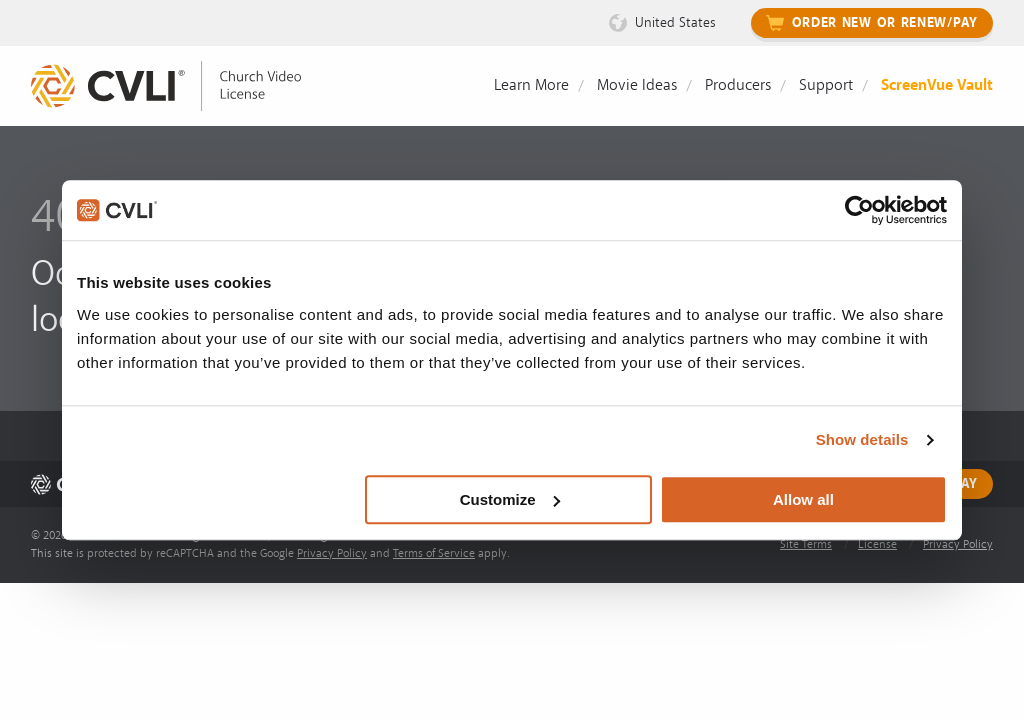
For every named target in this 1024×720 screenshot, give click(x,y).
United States (675, 22)
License (877, 544)
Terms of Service (434, 553)
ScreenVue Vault (937, 85)
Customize (510, 499)
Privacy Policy (332, 553)
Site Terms (806, 544)
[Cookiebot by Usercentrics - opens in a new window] (859, 210)
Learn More (531, 85)
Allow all (803, 499)
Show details (862, 439)
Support (826, 85)
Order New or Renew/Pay (885, 23)
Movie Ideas (637, 85)
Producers (738, 85)
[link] (181, 86)
